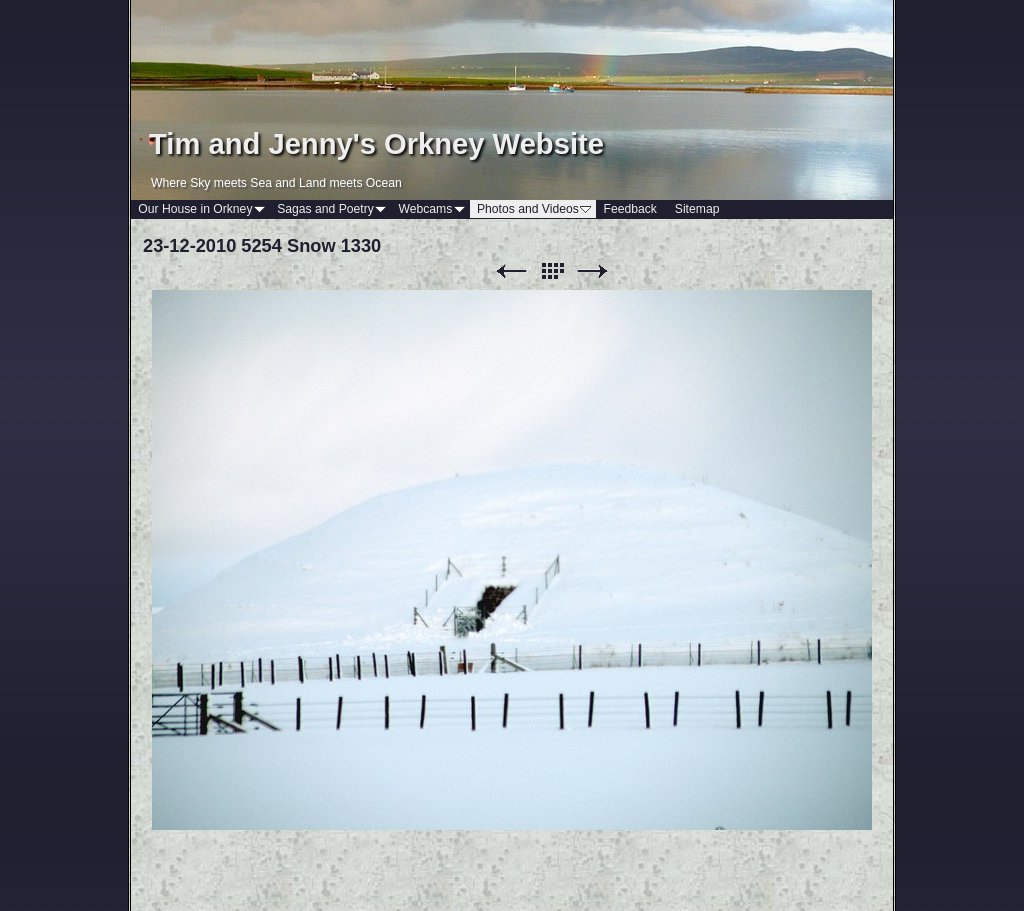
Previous (511, 271)
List (552, 271)
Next (593, 271)
